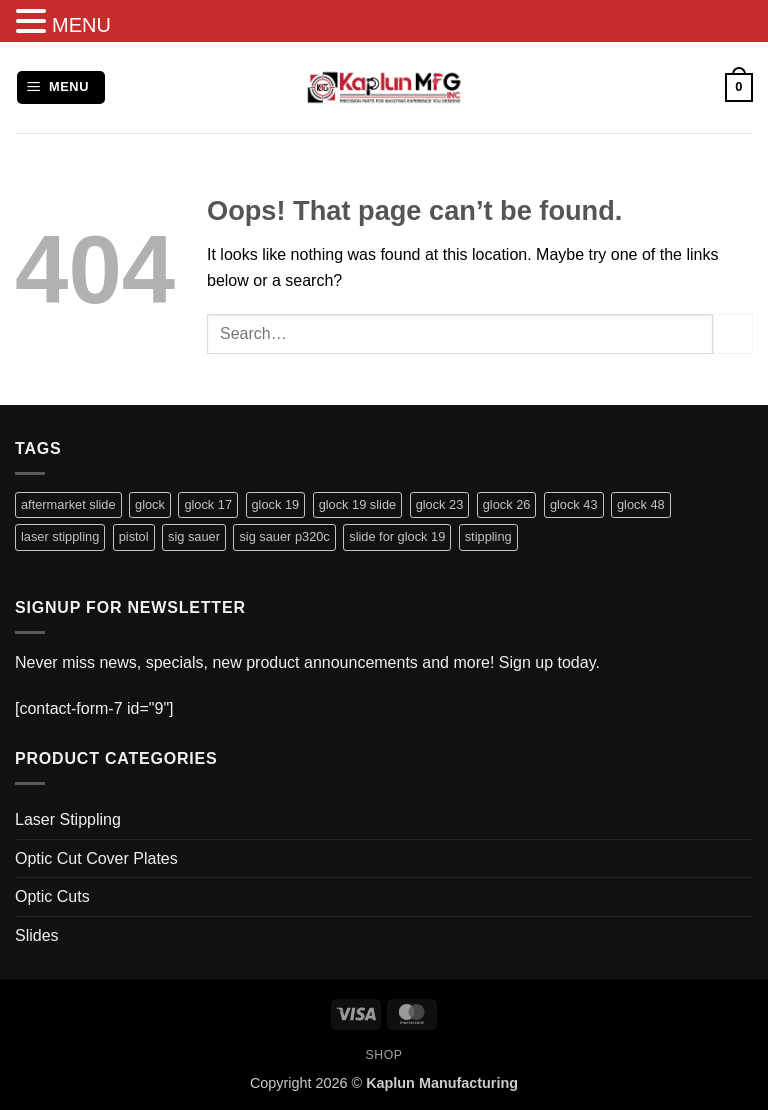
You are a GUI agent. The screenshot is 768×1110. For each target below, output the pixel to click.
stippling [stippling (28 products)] (488, 536)
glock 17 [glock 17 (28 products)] (208, 504)
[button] (61, 87)
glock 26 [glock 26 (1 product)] (507, 504)
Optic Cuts (52, 896)
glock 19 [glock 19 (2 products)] (276, 504)
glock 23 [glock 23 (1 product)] (440, 504)
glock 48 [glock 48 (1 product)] (641, 504)
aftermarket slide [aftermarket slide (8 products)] (68, 504)
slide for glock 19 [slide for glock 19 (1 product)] (397, 536)
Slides (37, 935)
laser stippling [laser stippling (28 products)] (60, 536)
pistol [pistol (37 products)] (134, 536)
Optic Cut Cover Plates (96, 858)
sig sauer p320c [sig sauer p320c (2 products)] (284, 536)
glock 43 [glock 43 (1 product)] (574, 504)
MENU (81, 25)
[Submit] (733, 333)
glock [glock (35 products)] (150, 504)
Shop (383, 1055)
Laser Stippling (68, 819)
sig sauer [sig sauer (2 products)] (194, 536)
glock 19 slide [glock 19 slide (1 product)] (358, 504)
